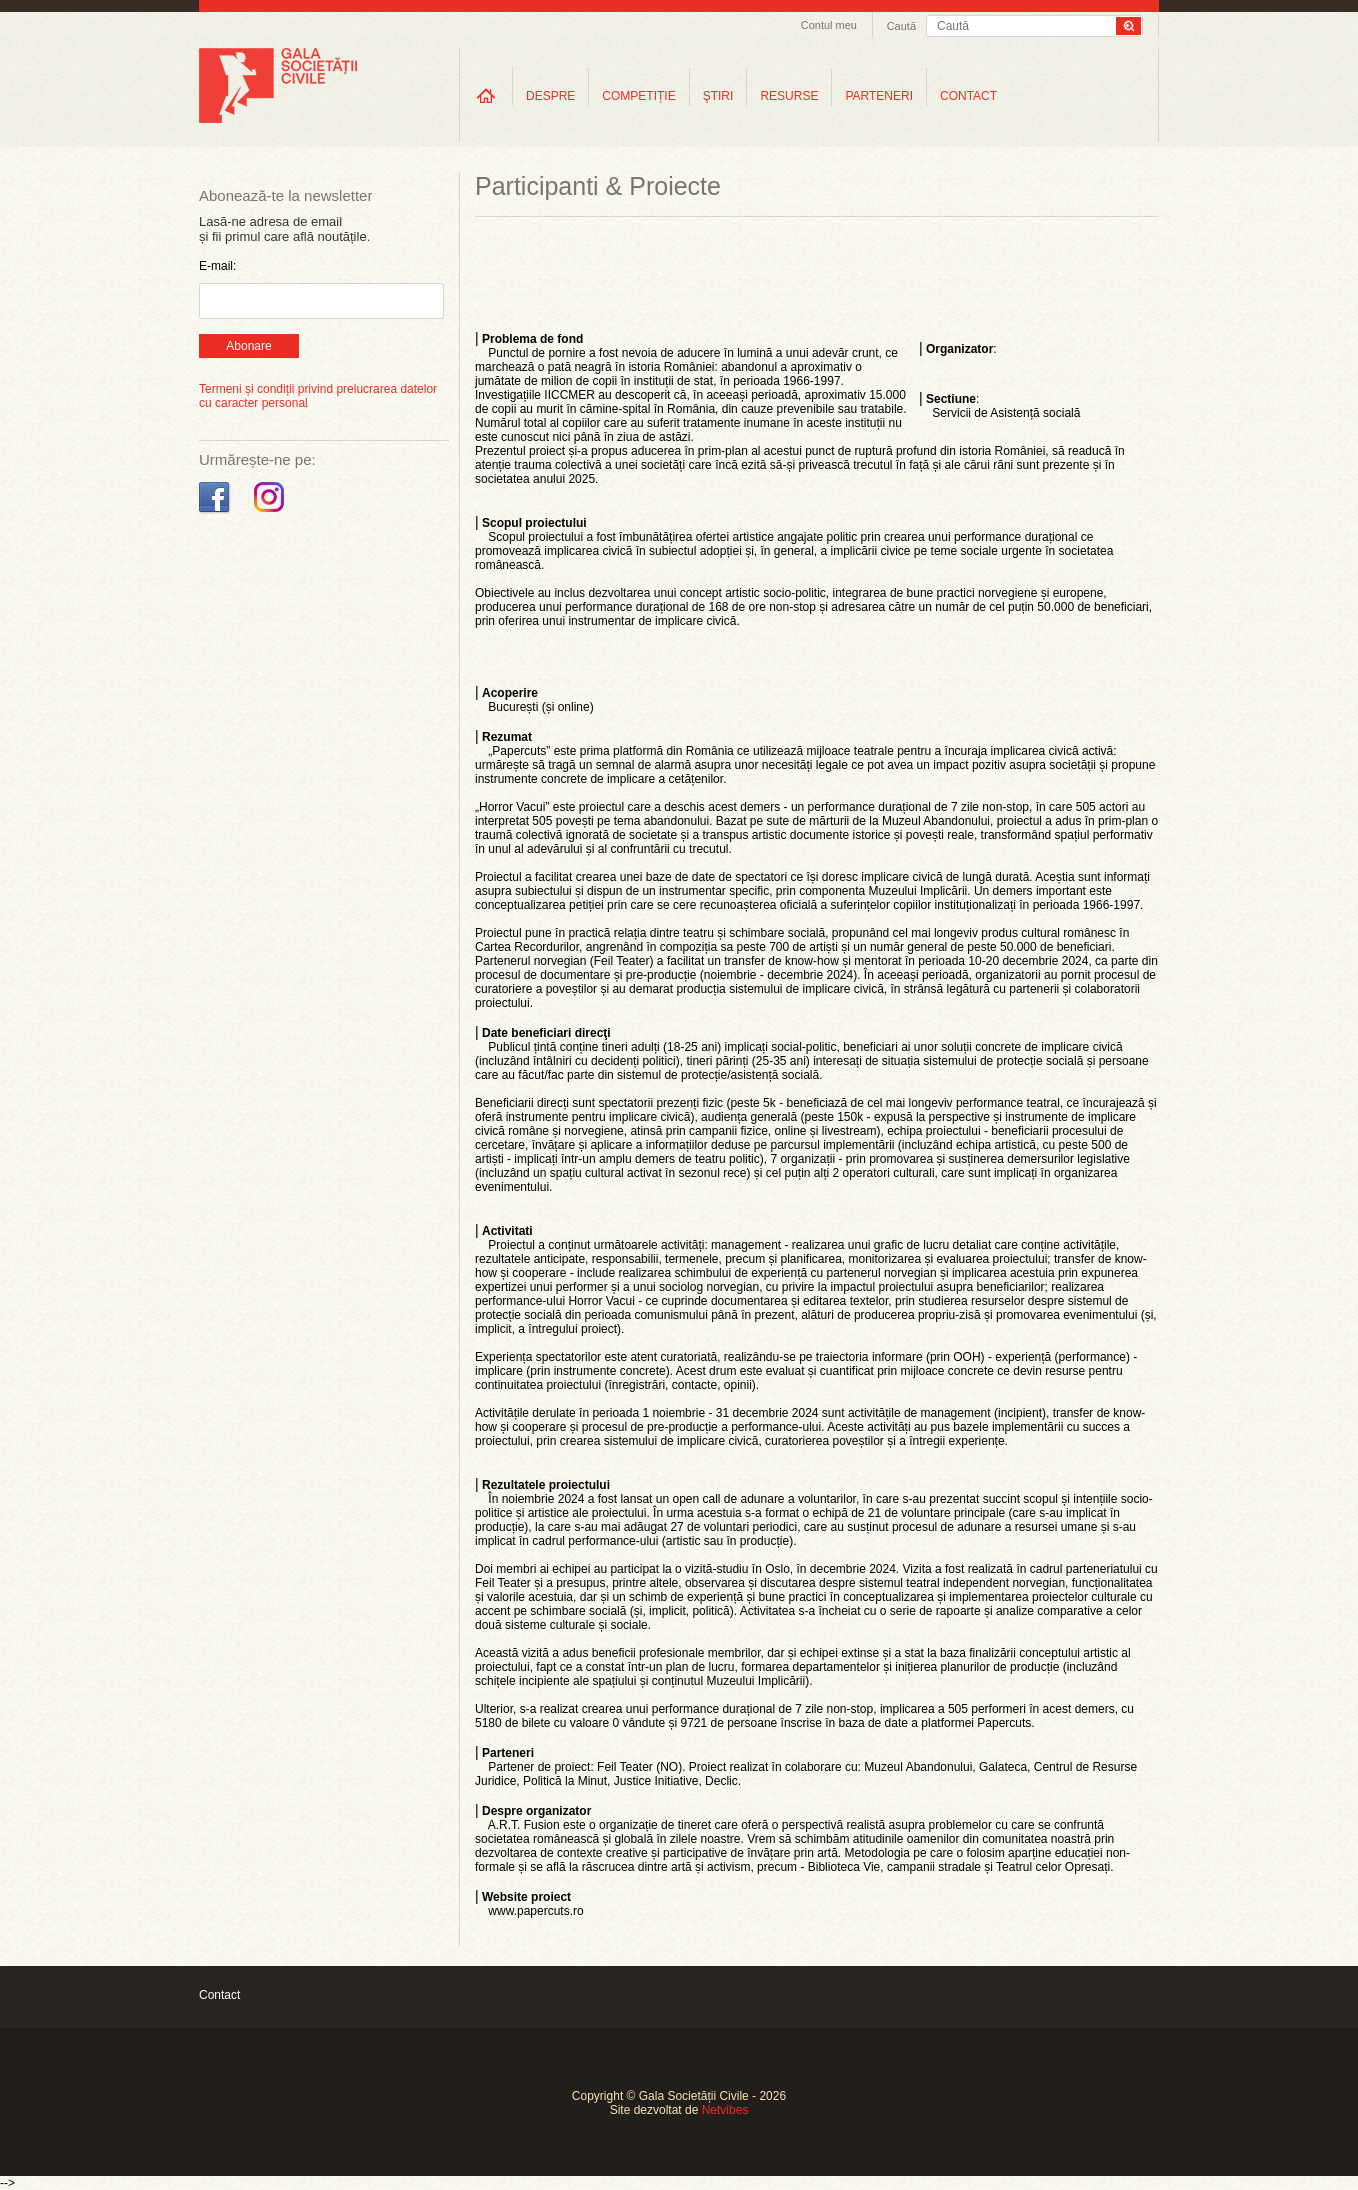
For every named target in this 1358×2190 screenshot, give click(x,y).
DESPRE (550, 96)
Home (486, 95)
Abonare (248, 346)
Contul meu (829, 25)
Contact (219, 1995)
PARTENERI (879, 96)
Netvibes (725, 2110)
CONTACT (968, 96)
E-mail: (217, 266)
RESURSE (789, 96)
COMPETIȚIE (638, 96)
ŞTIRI (718, 96)
